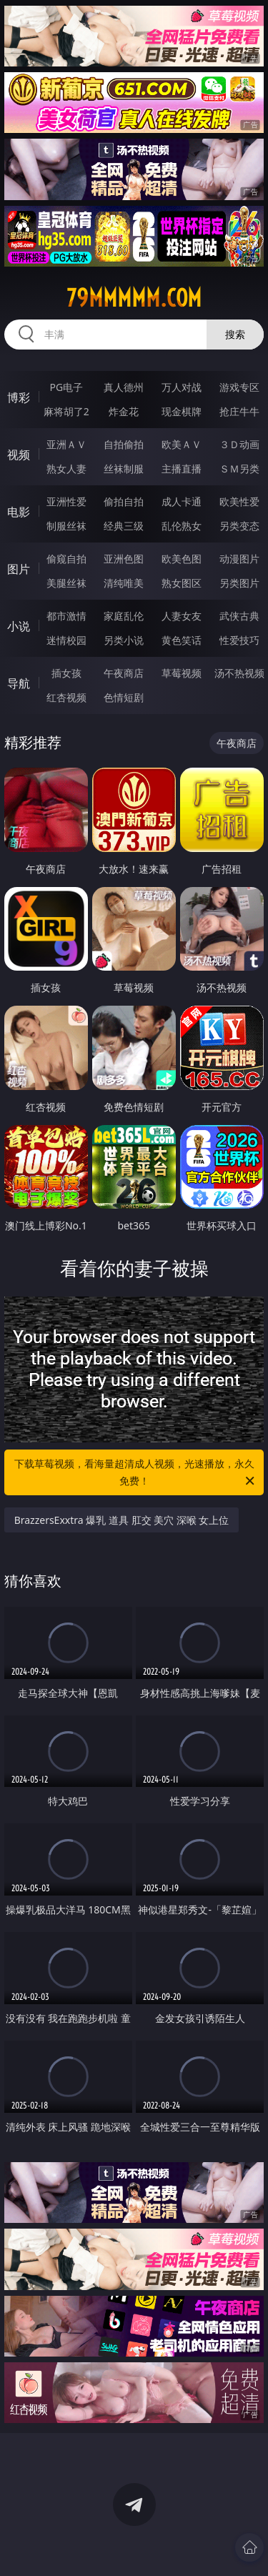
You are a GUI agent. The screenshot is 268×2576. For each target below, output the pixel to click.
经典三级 (124, 525)
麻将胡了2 (66, 411)
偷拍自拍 (124, 501)
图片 (18, 569)
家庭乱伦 (124, 616)
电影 (18, 512)
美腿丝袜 (66, 583)
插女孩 (66, 673)
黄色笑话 (182, 640)
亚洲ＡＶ (66, 444)
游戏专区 (239, 387)
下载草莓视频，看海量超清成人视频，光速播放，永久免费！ (135, 1473)
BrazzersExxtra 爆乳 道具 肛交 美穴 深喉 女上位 (121, 1520)
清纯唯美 (124, 583)
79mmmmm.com (134, 298)
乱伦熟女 (182, 525)
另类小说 (124, 640)
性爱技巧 (239, 640)
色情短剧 (124, 697)
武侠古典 (239, 616)
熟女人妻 (66, 468)
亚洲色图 (124, 558)
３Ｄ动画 (239, 444)
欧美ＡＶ (182, 444)
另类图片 (239, 583)
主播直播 (182, 468)
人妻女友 (182, 616)
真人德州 (124, 387)
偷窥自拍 (66, 558)
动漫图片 (239, 558)
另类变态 (239, 525)
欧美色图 (182, 558)
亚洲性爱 (66, 501)
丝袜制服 (124, 468)
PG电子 (66, 387)
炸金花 (124, 411)
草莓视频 (182, 673)
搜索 (235, 334)
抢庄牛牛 (239, 411)
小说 (18, 626)
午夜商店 (124, 673)
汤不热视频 (239, 673)
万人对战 (182, 387)
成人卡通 (182, 501)
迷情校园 (66, 640)
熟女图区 (182, 583)
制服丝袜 (66, 525)
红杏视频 (66, 697)
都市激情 (66, 616)
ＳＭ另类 (239, 468)
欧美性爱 (239, 501)
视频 (18, 454)
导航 (18, 683)
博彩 (18, 397)
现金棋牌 (182, 411)
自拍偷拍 (124, 444)
